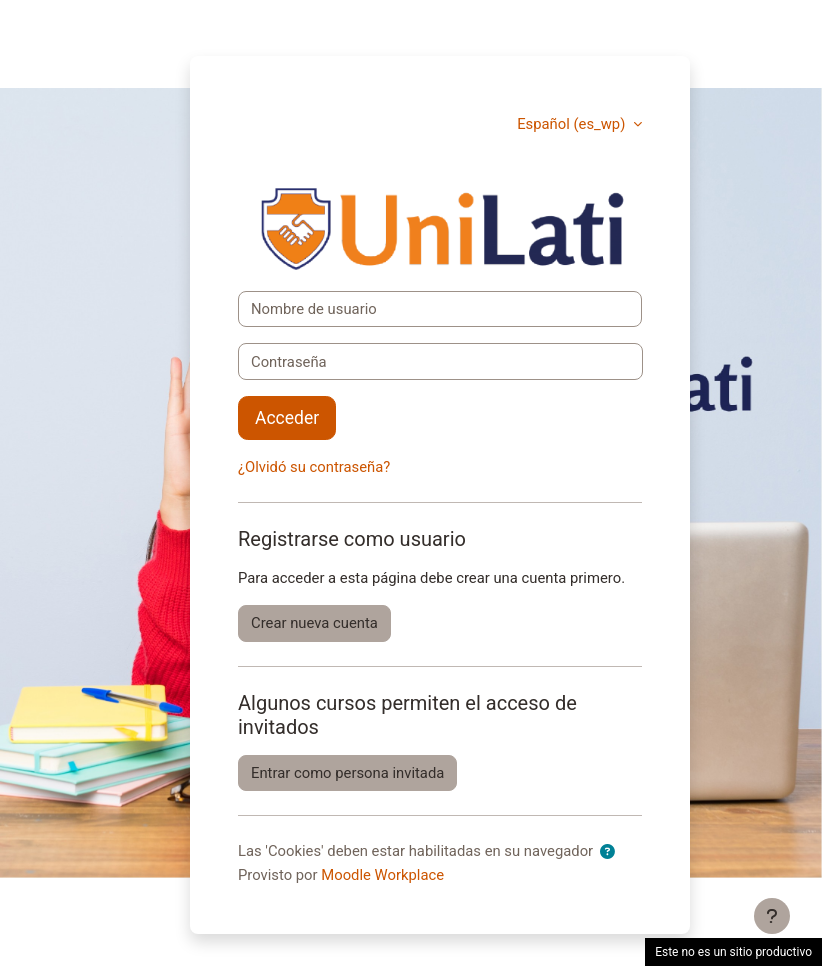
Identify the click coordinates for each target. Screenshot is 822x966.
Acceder (287, 418)
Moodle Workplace (382, 875)
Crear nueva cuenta (314, 623)
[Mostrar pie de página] (772, 916)
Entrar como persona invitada (347, 773)
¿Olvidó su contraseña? (314, 467)
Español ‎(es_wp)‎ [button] (573, 124)
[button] (611, 852)
